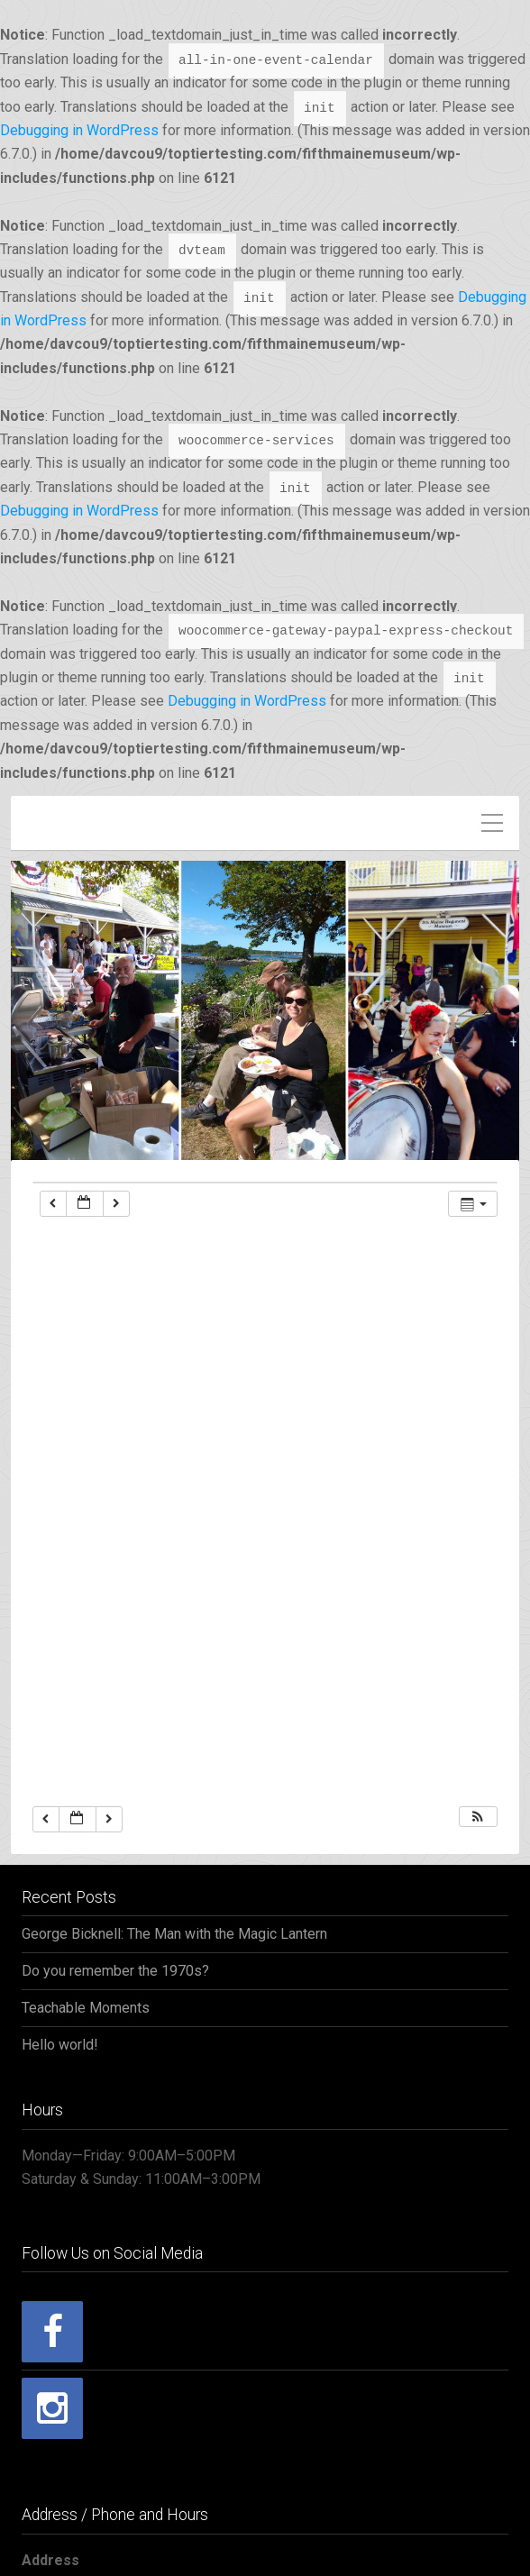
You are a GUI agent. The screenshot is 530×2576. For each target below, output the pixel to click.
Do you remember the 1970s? (115, 1970)
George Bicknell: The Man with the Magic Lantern (174, 1933)
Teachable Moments (86, 2007)
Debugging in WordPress (79, 130)
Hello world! (60, 2044)
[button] (478, 1816)
